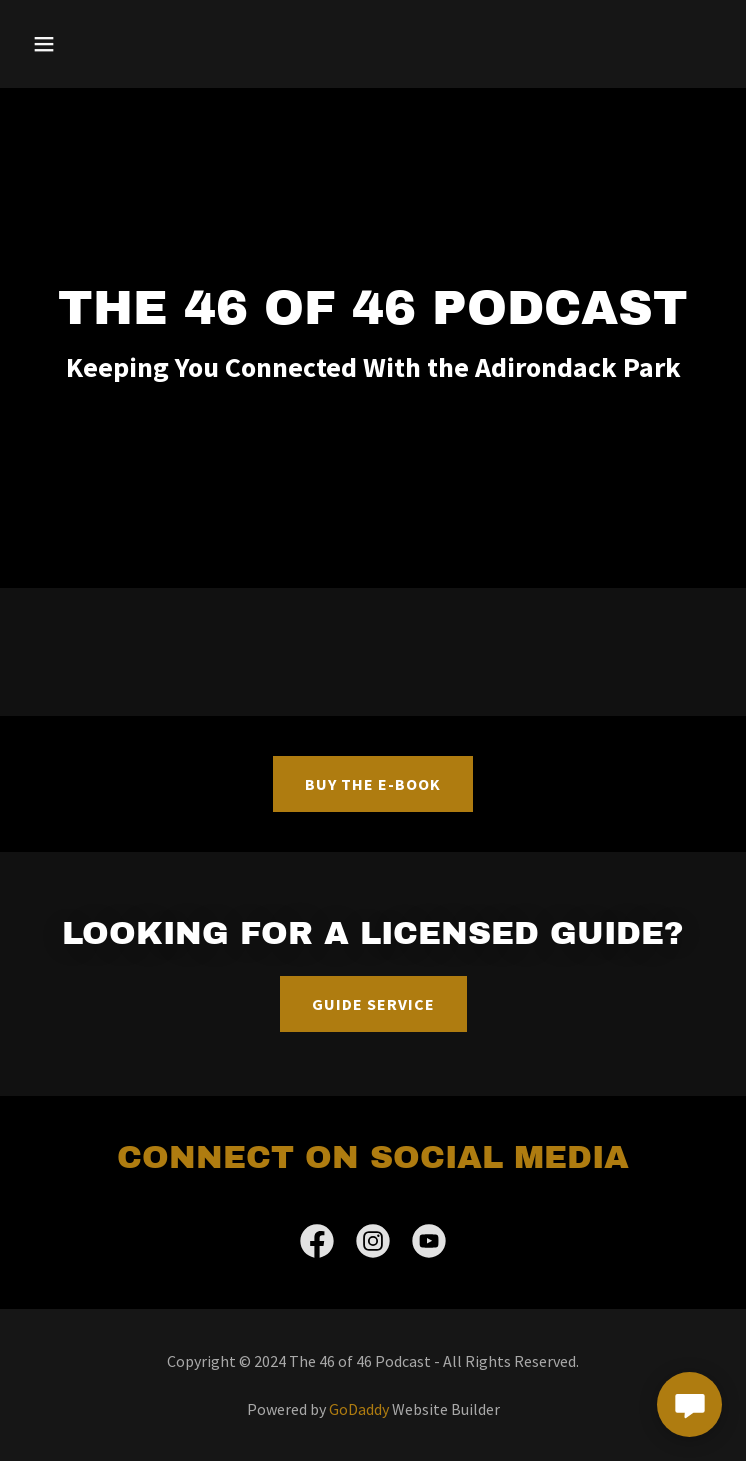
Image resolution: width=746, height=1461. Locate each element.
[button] (104, 44)
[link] (317, 1245)
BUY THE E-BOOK (373, 784)
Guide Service (373, 1004)
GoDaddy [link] (359, 1409)
